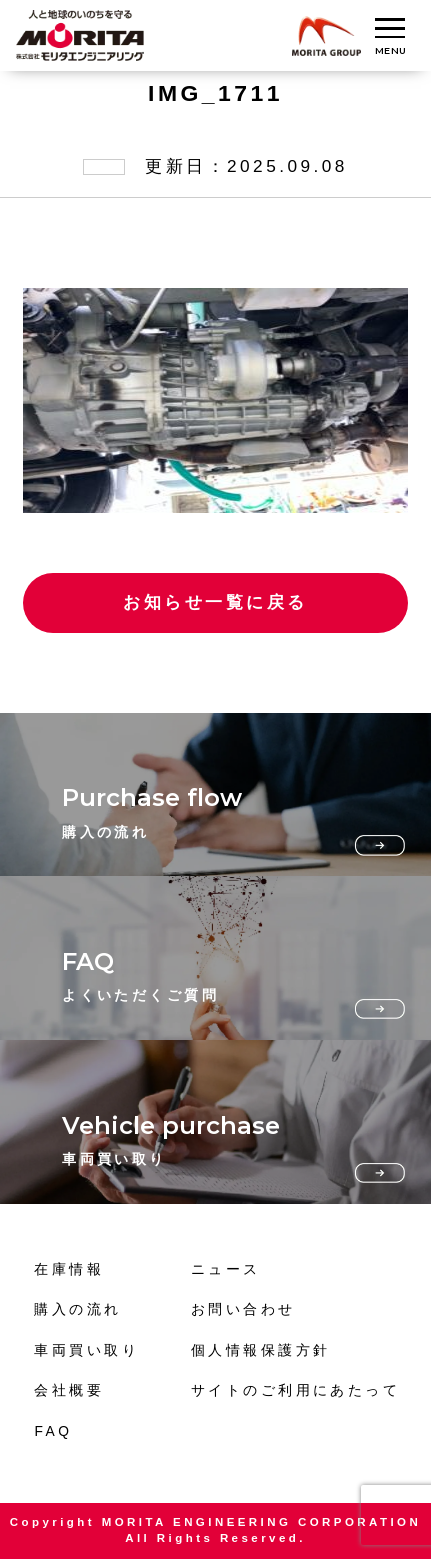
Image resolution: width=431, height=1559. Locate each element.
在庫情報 (69, 1269)
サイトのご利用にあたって (295, 1390)
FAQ (53, 1431)
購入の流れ (77, 1309)
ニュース (226, 1269)
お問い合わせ (243, 1309)
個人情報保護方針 (261, 1350)
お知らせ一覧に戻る (215, 602)
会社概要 (69, 1390)
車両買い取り (86, 1350)
